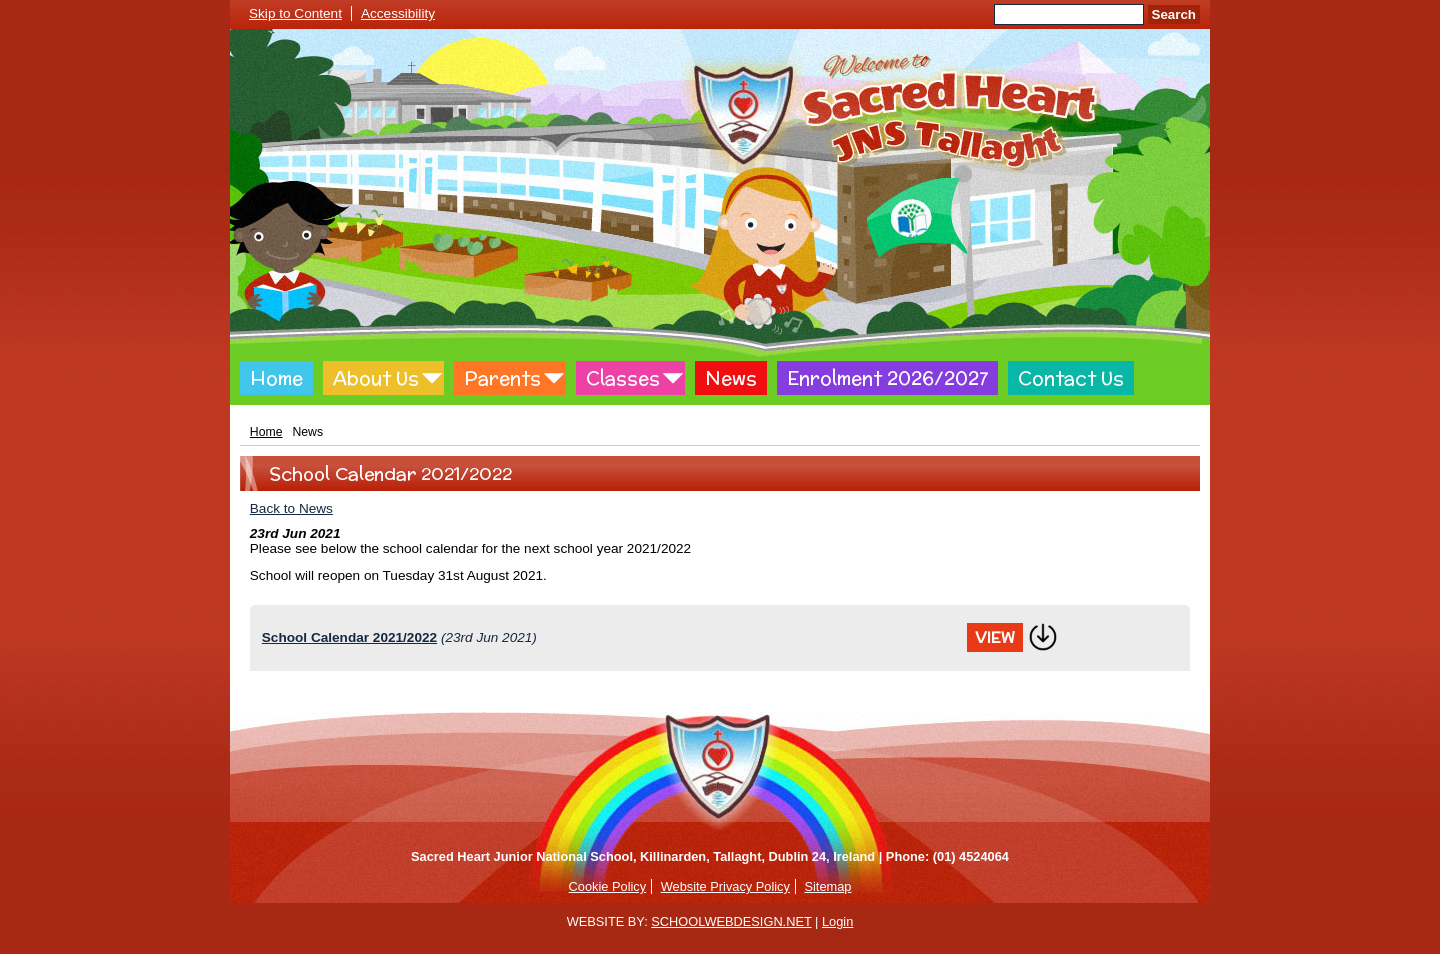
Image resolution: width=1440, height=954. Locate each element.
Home (276, 378)
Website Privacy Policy (725, 886)
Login (837, 921)
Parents (502, 378)
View (995, 637)
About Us (376, 378)
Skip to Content (295, 13)
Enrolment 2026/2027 (887, 378)
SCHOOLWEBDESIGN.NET (731, 921)
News (731, 378)
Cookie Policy (608, 886)
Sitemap (827, 886)
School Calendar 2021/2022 (349, 637)
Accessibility (398, 13)
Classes (623, 378)
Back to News (291, 508)
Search (1174, 14)
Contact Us (1071, 378)
